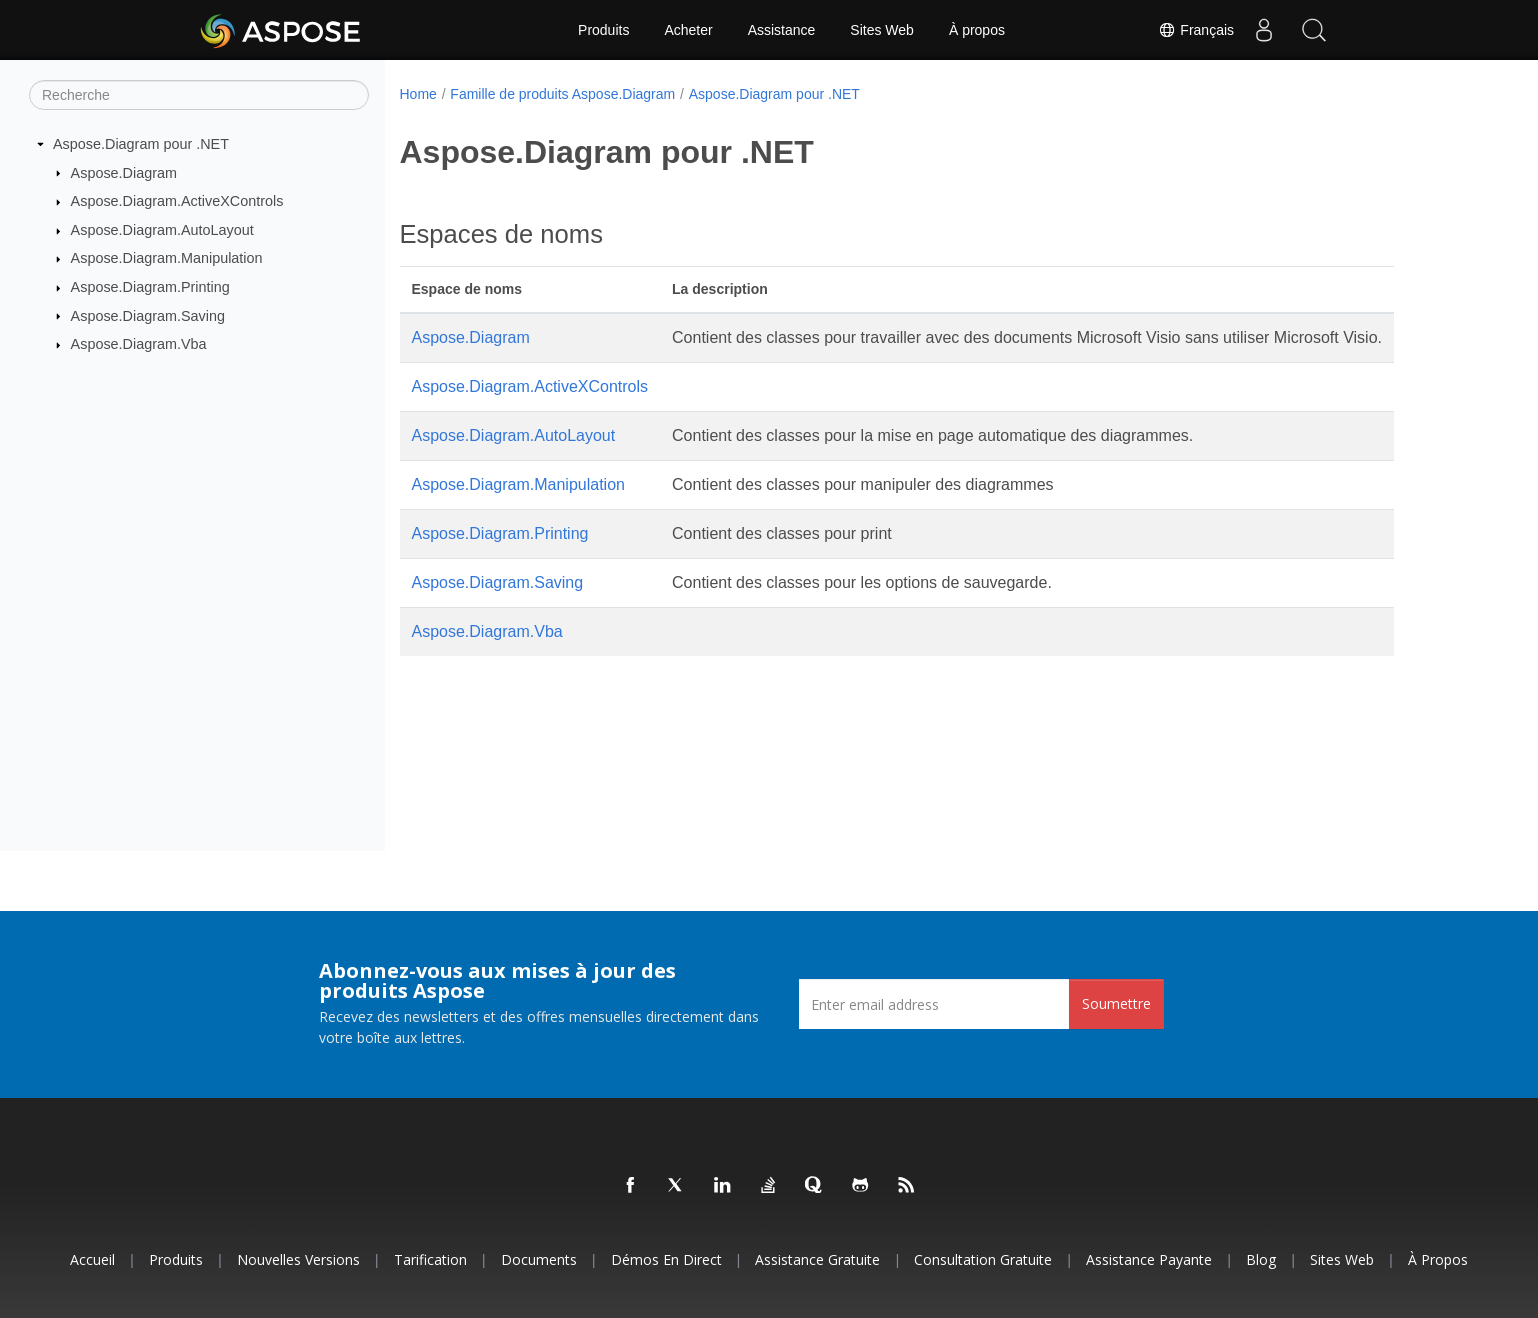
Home (418, 94)
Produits (603, 30)
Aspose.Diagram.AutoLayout (162, 230)
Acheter (688, 30)
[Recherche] (199, 95)
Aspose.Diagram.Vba (139, 344)
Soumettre (1116, 1003)
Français (1196, 30)
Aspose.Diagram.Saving (148, 315)
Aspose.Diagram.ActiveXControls (177, 201)
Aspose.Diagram (124, 172)
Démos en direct (666, 1259)
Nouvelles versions (298, 1259)
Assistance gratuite (817, 1259)
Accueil (92, 1259)
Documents (539, 1259)
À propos (977, 30)
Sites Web (882, 30)
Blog (1261, 1259)
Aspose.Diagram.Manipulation (167, 258)
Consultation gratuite (983, 1259)
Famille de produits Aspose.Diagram (562, 94)
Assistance (782, 30)
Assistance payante (1149, 1259)
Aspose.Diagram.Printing (150, 287)
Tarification (430, 1259)
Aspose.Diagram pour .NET (141, 144)
